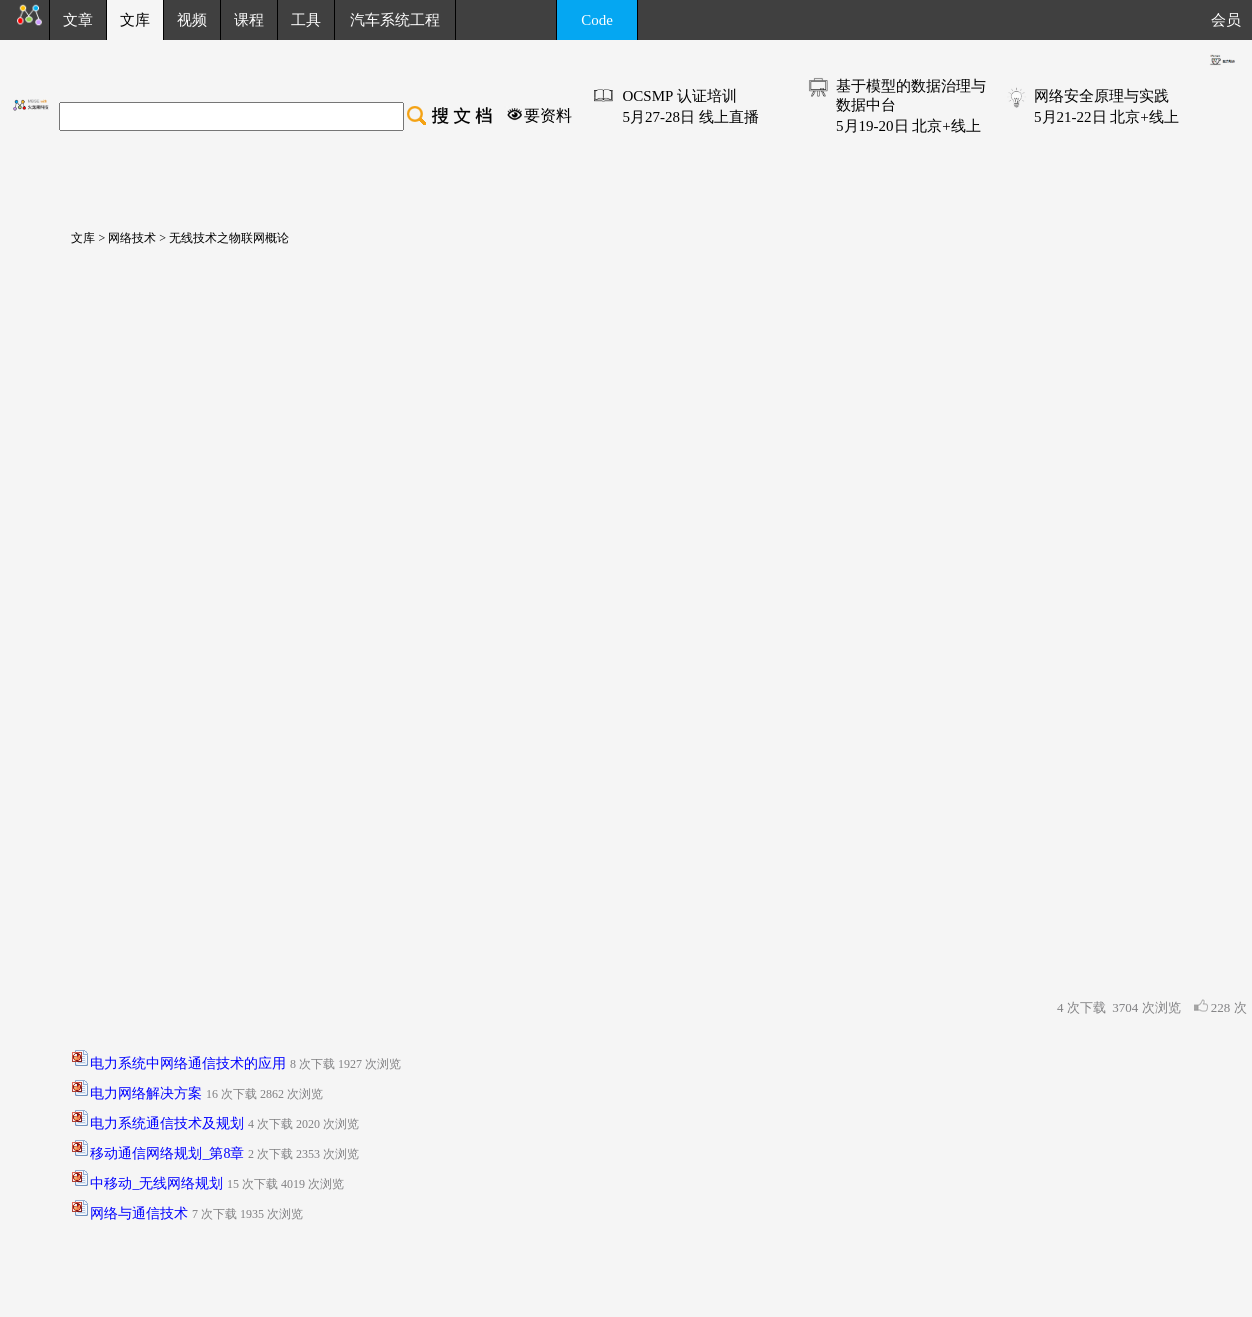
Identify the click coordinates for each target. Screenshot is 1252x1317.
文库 (77, 238)
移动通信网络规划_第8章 (167, 1153)
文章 (78, 20)
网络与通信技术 (139, 1213)
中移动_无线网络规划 (156, 1183)
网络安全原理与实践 (1101, 96)
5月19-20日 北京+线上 (908, 126)
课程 (249, 20)
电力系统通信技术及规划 (167, 1123)
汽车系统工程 (395, 20)
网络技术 (130, 238)
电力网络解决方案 (146, 1093)
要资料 (548, 115)
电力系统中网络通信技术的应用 (188, 1063)
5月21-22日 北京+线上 (1106, 117)
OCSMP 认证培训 (679, 96)
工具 (306, 20)
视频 (192, 20)
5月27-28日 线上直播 (690, 117)
